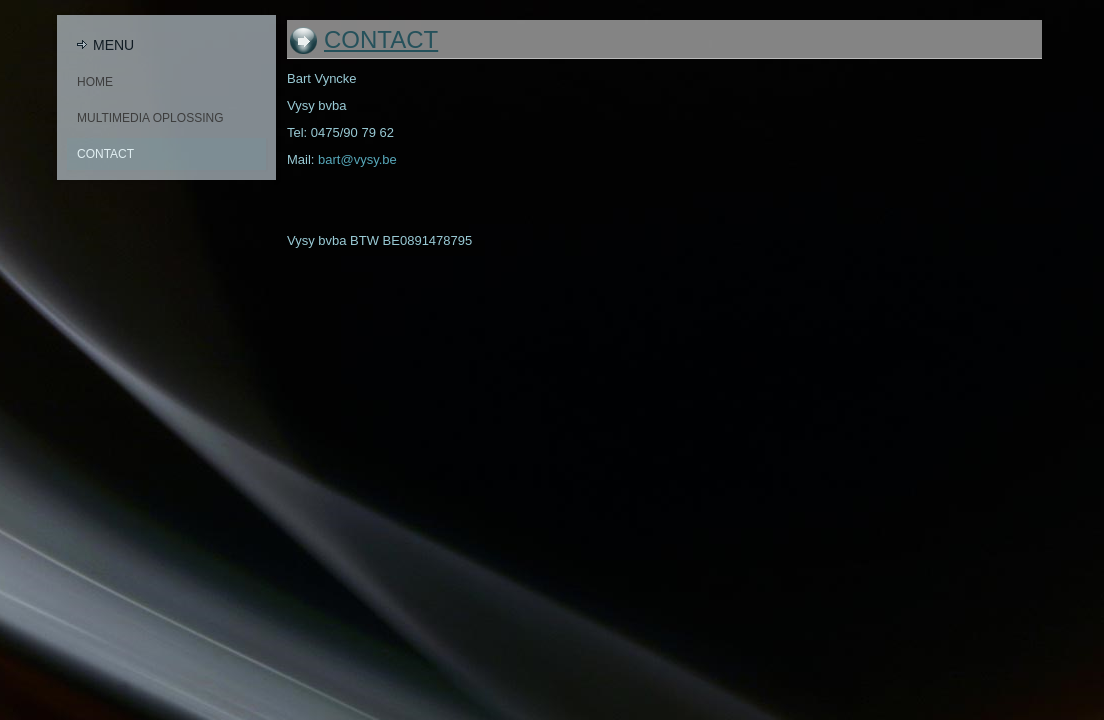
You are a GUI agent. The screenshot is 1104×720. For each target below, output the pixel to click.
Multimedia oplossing (150, 118)
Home (95, 82)
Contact (105, 154)
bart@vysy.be (357, 159)
